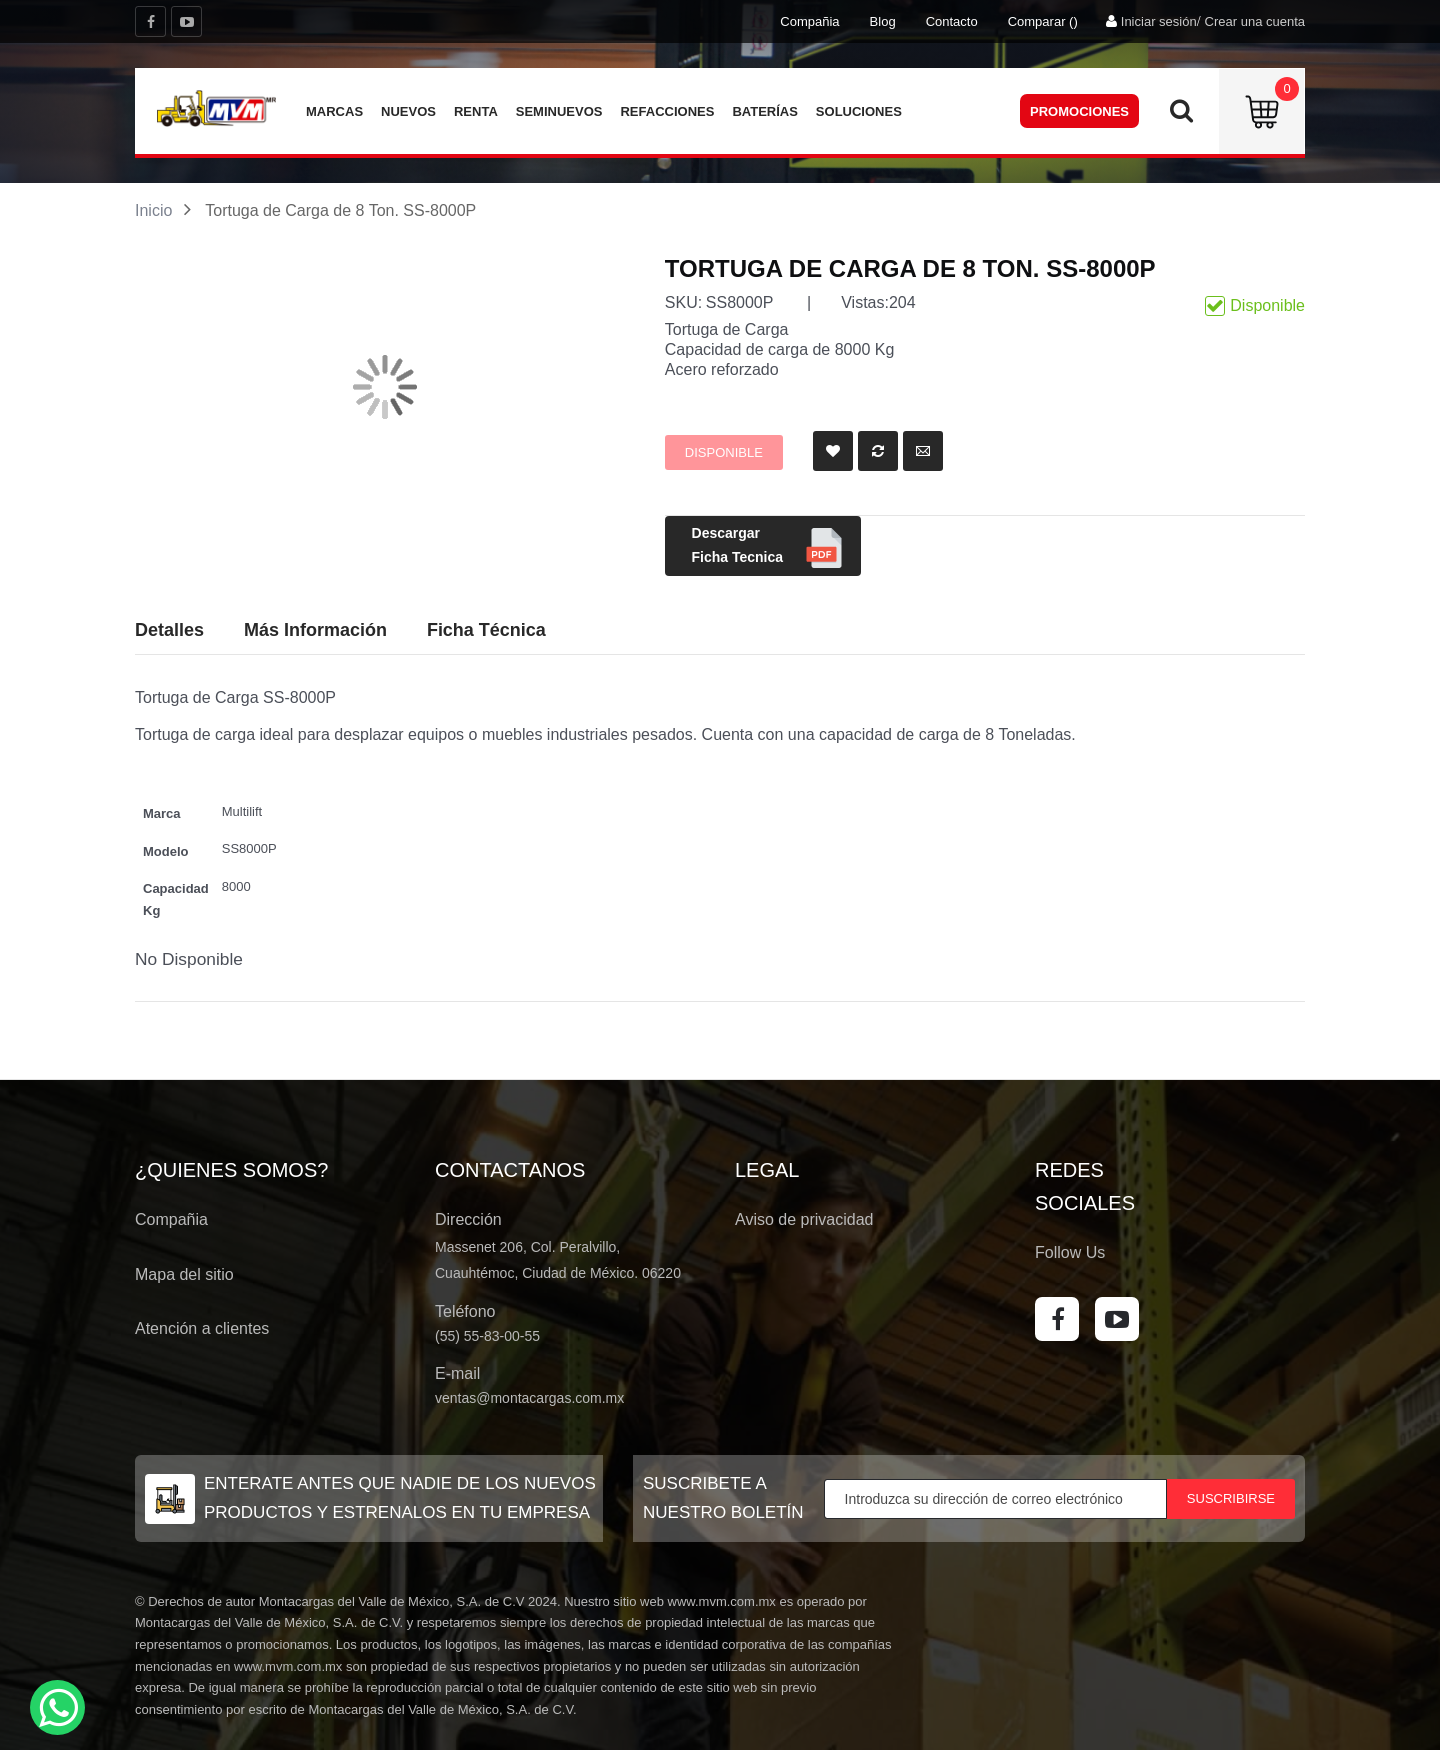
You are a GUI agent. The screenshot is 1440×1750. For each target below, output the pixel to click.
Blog (883, 21)
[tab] (486, 631)
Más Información (315, 630)
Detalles (169, 630)
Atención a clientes (202, 1328)
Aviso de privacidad (804, 1219)
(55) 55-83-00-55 (487, 1336)
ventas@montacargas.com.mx (529, 1398)
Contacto (952, 21)
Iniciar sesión (1159, 21)
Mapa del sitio (184, 1274)
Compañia (809, 21)
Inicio (153, 210)
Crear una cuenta (1255, 21)
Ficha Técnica (486, 630)
